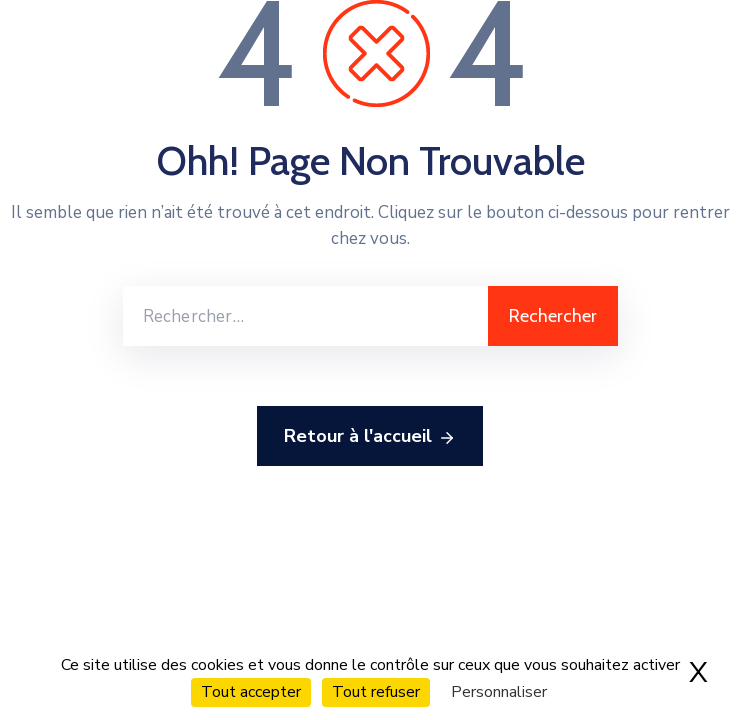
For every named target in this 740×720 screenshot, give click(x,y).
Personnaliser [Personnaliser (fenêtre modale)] (499, 692)
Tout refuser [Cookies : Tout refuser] (376, 692)
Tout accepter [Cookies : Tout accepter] (251, 692)
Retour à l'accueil (370, 437)
